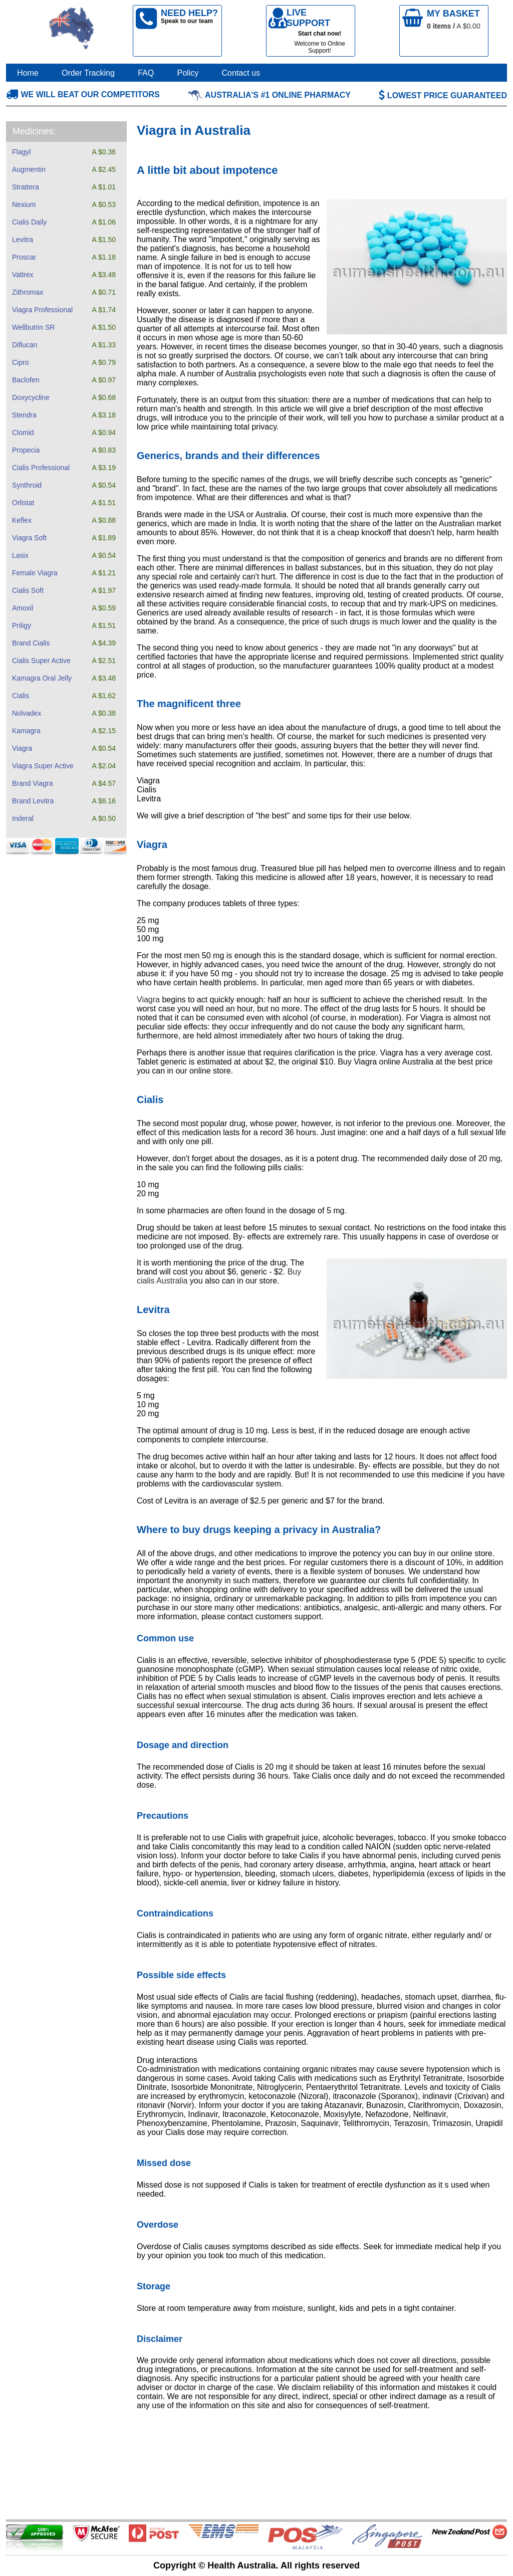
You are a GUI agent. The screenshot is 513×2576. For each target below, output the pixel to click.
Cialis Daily (29, 222)
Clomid (23, 432)
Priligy (21, 625)
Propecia (26, 450)
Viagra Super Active (43, 766)
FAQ (146, 73)
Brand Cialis (31, 643)
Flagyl (21, 152)
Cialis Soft (28, 590)
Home (28, 73)
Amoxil (22, 608)
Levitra (22, 240)
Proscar (24, 257)
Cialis (20, 696)
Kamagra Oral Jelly (42, 678)
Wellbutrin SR (33, 327)
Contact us (241, 73)
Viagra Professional (42, 310)
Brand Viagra (32, 783)
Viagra (22, 748)
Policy (188, 73)
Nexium (24, 204)
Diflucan (25, 345)
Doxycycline (31, 397)
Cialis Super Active (41, 661)
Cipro (20, 362)
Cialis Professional (41, 468)
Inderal (23, 818)
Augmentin (29, 169)
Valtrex (23, 275)
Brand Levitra (33, 801)
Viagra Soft (29, 538)
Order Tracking (88, 73)
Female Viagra (35, 573)
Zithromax (27, 292)
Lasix (20, 555)
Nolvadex (26, 713)
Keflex (22, 520)
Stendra (24, 415)
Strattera (25, 187)
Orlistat (23, 503)
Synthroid (27, 485)
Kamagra (26, 731)
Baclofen (25, 380)
